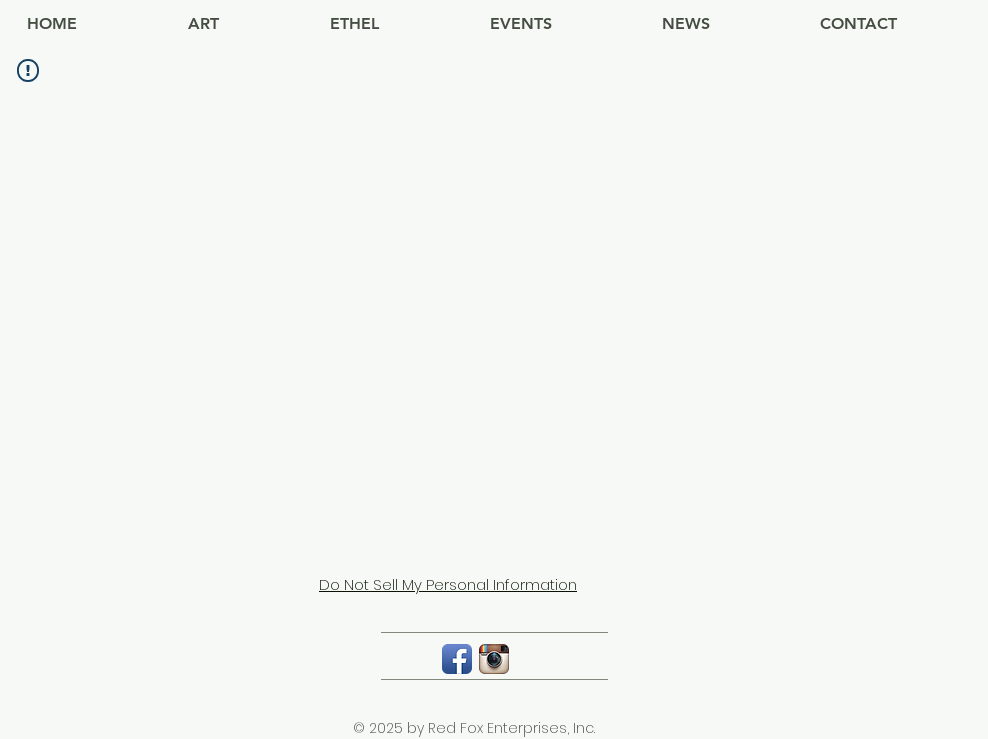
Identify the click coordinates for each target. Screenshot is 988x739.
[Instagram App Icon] (494, 659)
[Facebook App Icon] (457, 659)
